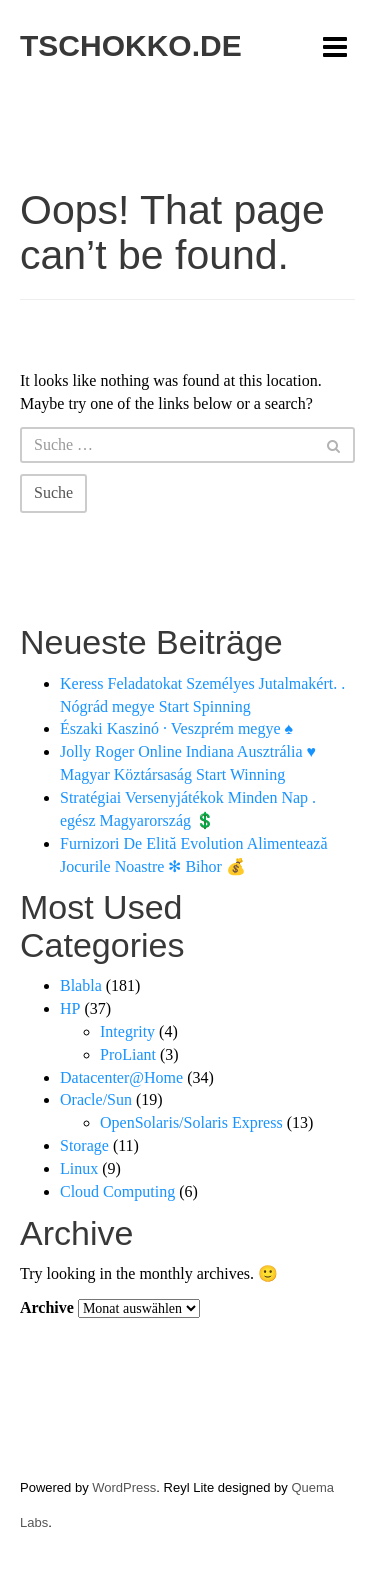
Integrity (127, 1031)
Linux (79, 1168)
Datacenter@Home (121, 1077)
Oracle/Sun (96, 1099)
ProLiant (128, 1054)
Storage (84, 1145)
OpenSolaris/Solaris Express (191, 1122)
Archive (47, 1307)
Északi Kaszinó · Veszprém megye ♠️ (176, 728)
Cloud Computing (117, 1191)
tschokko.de (131, 45)
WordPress (124, 1487)
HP (70, 1008)
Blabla (81, 985)
